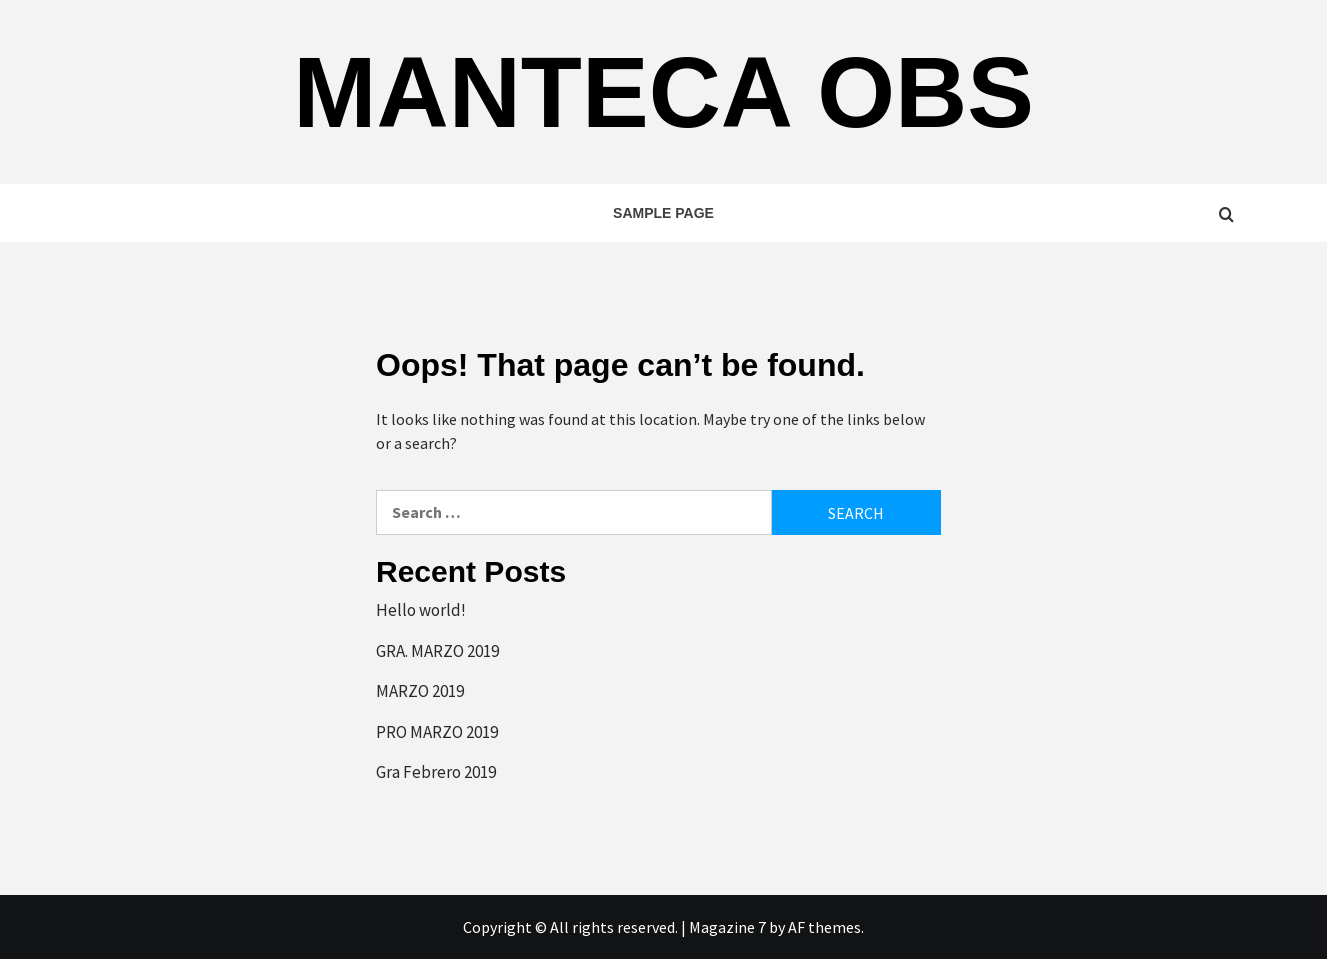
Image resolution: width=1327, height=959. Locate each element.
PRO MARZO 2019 (437, 732)
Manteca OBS (663, 92)
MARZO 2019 (420, 691)
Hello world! (421, 610)
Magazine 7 (727, 927)
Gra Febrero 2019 (436, 772)
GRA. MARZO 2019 (437, 651)
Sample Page (663, 213)
